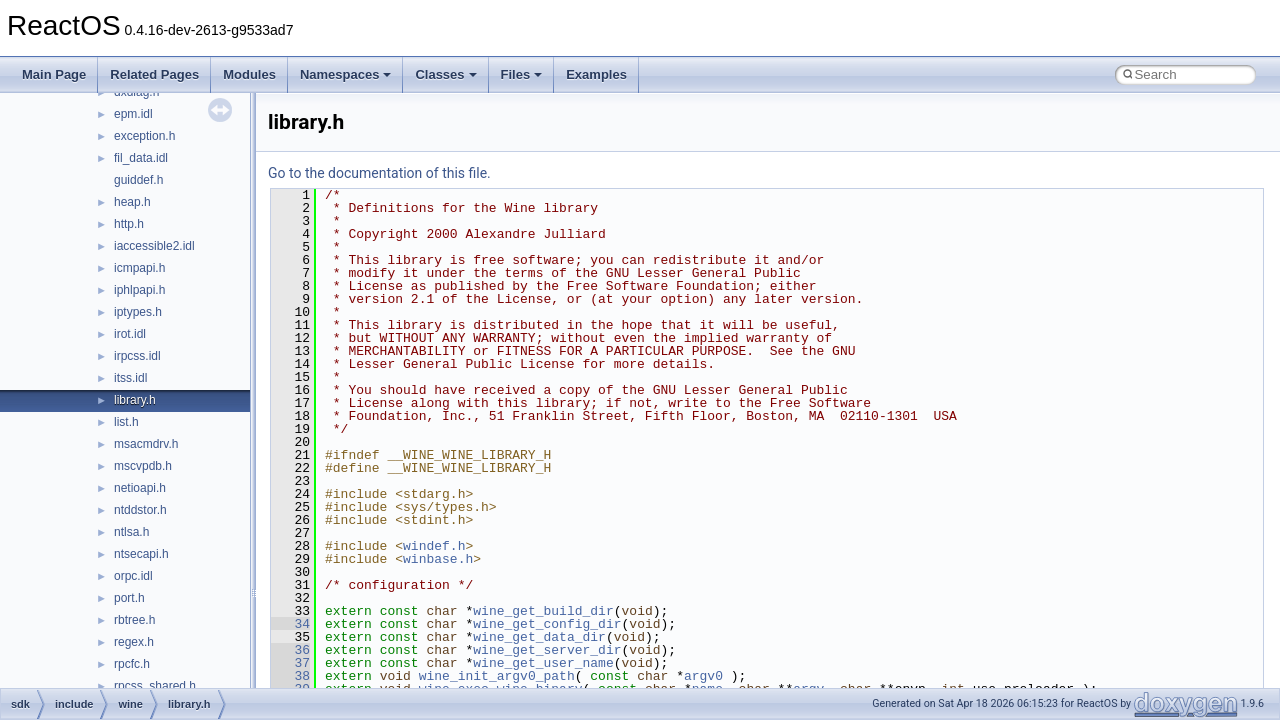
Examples (596, 74)
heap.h (132, 202)
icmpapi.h (139, 268)
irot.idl (130, 334)
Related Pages (154, 74)
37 (290, 663)
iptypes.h (138, 312)
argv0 (703, 676)
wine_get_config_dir (547, 624)
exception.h (144, 136)
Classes (445, 74)
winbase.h (438, 559)
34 (290, 624)
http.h (129, 224)
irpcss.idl (137, 356)
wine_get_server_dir (547, 650)
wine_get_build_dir (543, 611)
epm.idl (133, 114)
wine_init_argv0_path (497, 676)
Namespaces (346, 74)
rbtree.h (134, 620)
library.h (135, 400)
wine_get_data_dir (539, 637)
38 (290, 676)
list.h (126, 422)
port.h (129, 598)
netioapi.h (140, 488)
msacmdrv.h (146, 444)
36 (290, 650)
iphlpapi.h (139, 290)
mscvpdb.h (143, 466)
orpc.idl (133, 576)
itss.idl (130, 378)
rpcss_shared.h (155, 686)
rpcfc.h (132, 664)
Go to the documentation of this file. (379, 173)
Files (522, 74)
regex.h (134, 642)
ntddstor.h (140, 510)
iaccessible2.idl (154, 246)
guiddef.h (138, 180)
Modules (249, 74)
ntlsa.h (131, 532)
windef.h (434, 546)
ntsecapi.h (141, 554)
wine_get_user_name (543, 663)
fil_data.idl (141, 158)
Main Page (54, 74)
